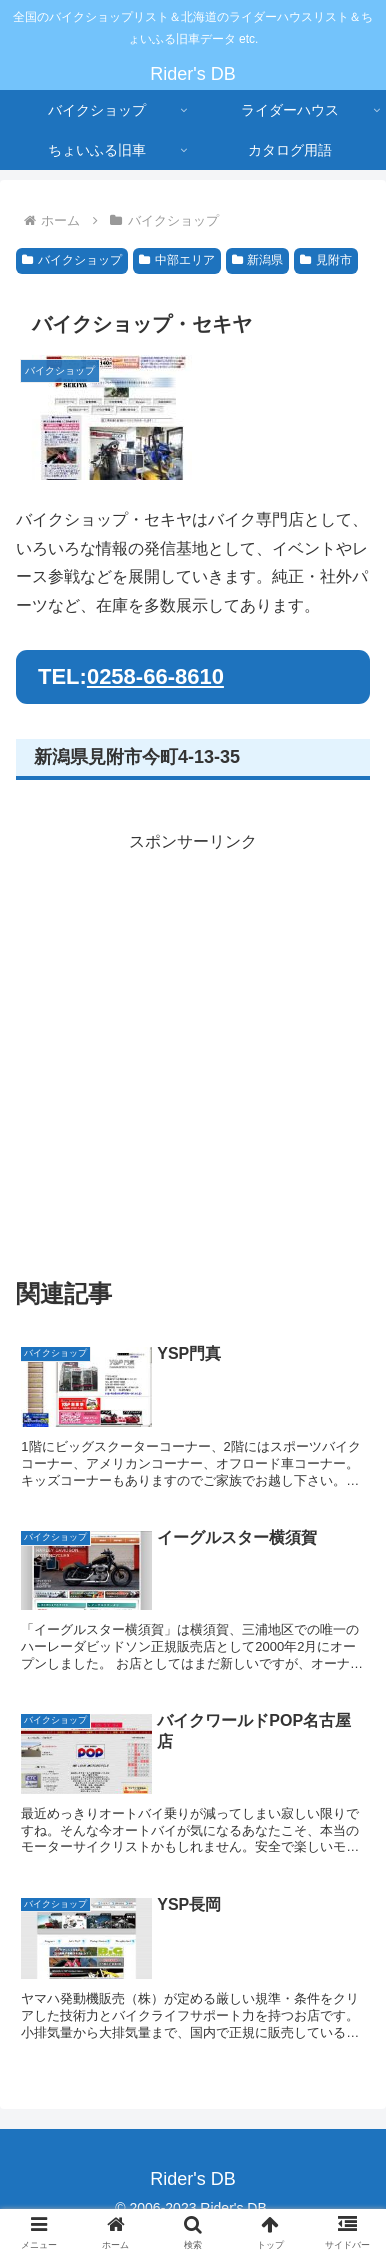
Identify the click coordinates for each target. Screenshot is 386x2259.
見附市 (326, 260)
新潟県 (258, 260)
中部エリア (177, 260)
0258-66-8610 (155, 676)
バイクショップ (72, 260)
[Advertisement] (193, 1050)
